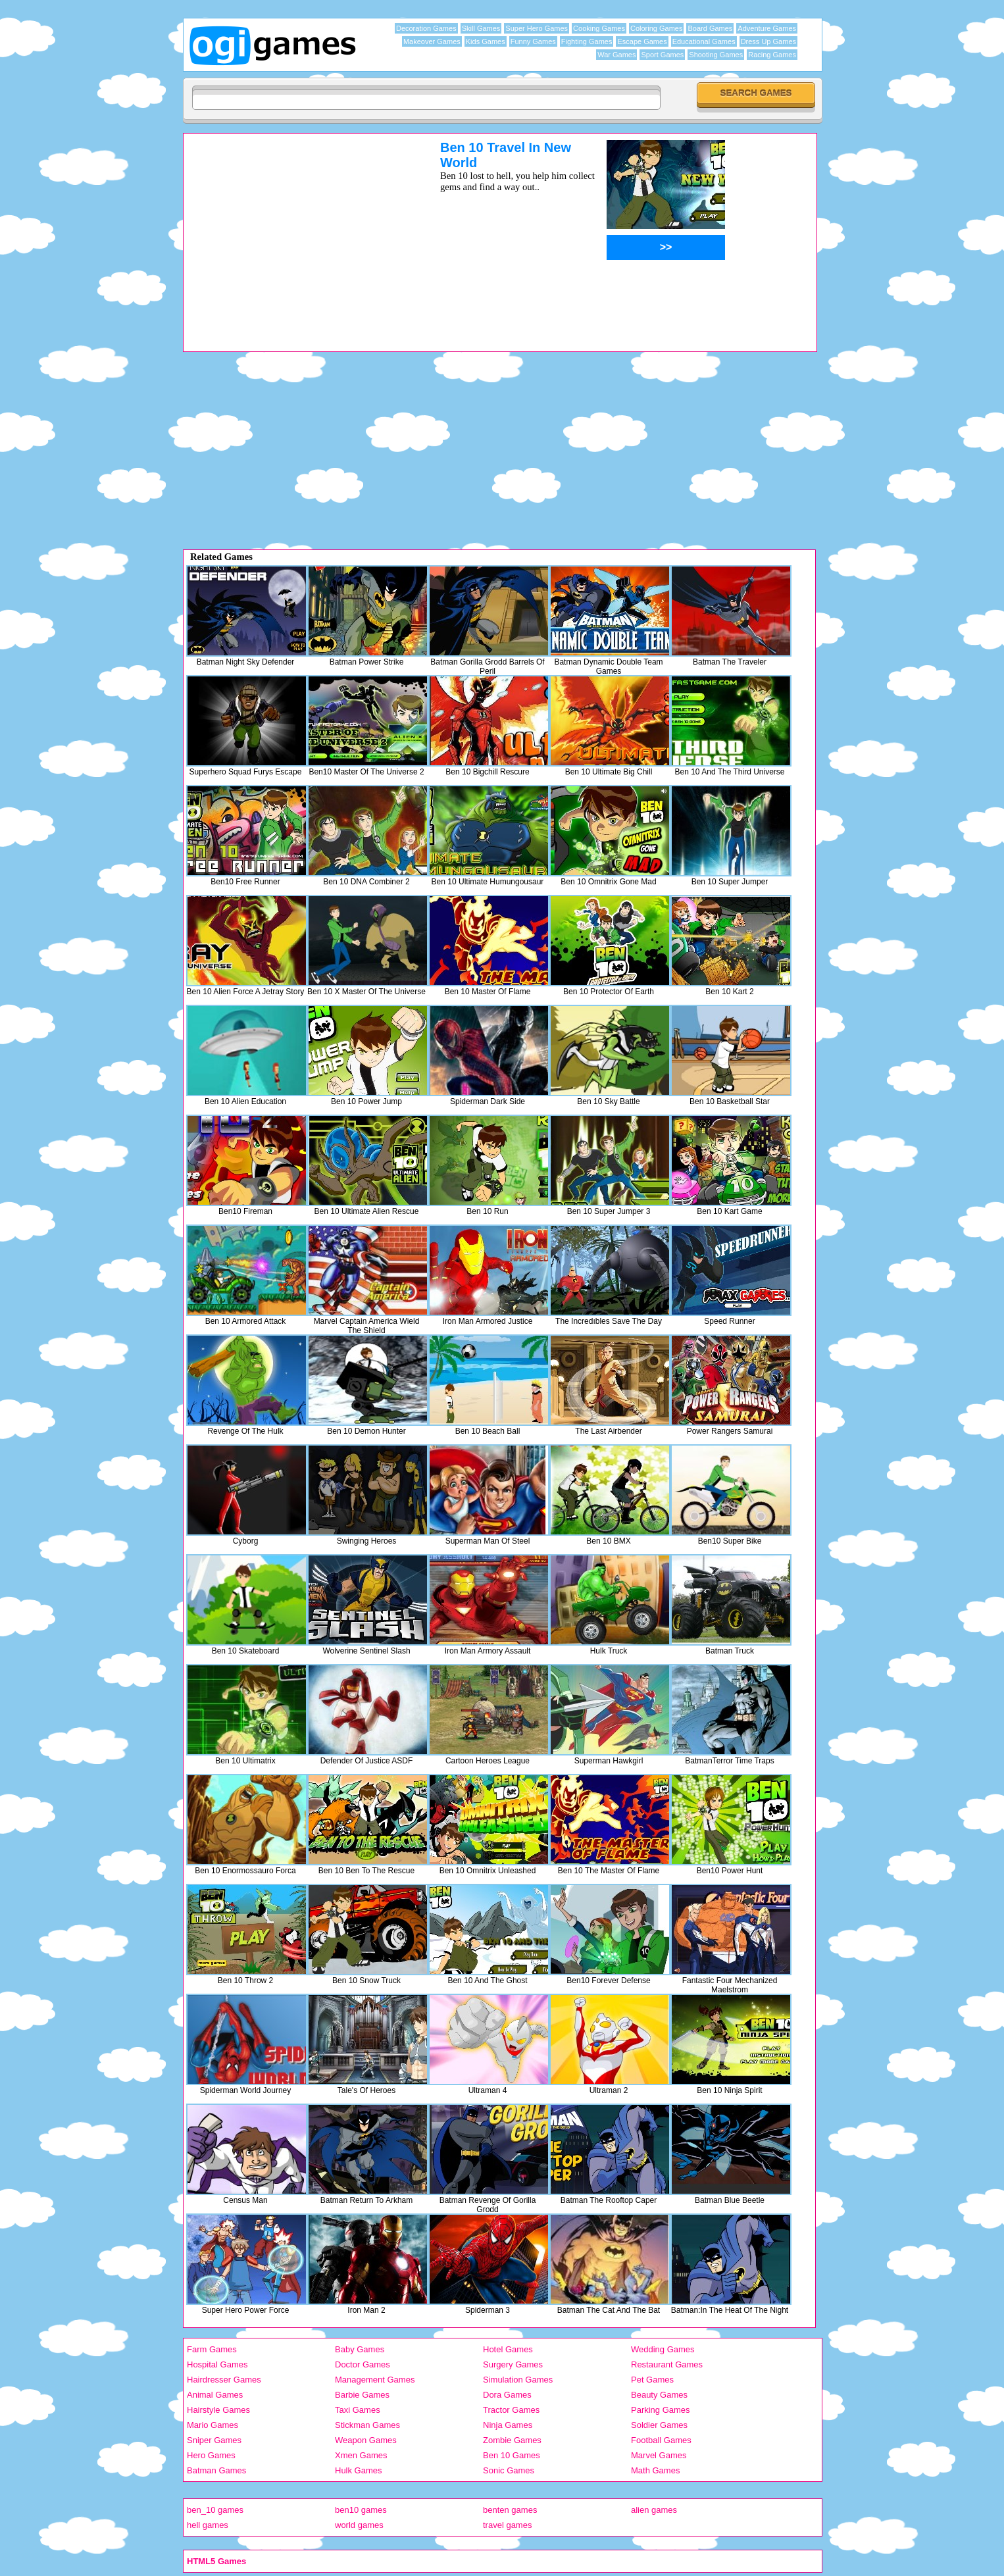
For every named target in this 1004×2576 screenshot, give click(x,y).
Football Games (661, 2440)
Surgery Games (513, 2364)
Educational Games (704, 41)
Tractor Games (511, 2410)
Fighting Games (587, 41)
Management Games (374, 2380)
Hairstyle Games (218, 2410)
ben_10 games (215, 2510)
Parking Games (660, 2410)
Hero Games (211, 2455)
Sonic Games (508, 2470)
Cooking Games (599, 28)
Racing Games (772, 55)
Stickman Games (367, 2425)
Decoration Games (426, 28)
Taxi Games (357, 2410)
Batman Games (216, 2470)
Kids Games (485, 41)
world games (359, 2525)
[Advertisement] (294, 232)
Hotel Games (508, 2349)
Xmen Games (361, 2455)
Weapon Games (366, 2440)
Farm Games (212, 2349)
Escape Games (641, 41)
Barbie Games (362, 2395)
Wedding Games (663, 2349)
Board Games (710, 28)
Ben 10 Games (511, 2455)
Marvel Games (659, 2455)
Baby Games (359, 2349)
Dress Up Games (768, 41)
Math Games (655, 2470)
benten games (510, 2510)
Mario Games (212, 2425)
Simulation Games (518, 2380)
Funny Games (533, 41)
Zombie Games (512, 2440)
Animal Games (215, 2395)
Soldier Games (659, 2425)
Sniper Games (214, 2440)
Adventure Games (767, 28)
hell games (207, 2525)
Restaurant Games (667, 2364)
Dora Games (507, 2395)
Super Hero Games (536, 28)
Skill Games (481, 28)
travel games (507, 2525)
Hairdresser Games (224, 2380)
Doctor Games (362, 2364)
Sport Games (662, 55)
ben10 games (361, 2510)
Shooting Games (716, 55)
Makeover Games (432, 41)
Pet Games (652, 2380)
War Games (616, 55)
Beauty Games (659, 2395)
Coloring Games (656, 28)
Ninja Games (507, 2425)
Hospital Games (217, 2364)
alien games (654, 2510)
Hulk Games (358, 2470)
